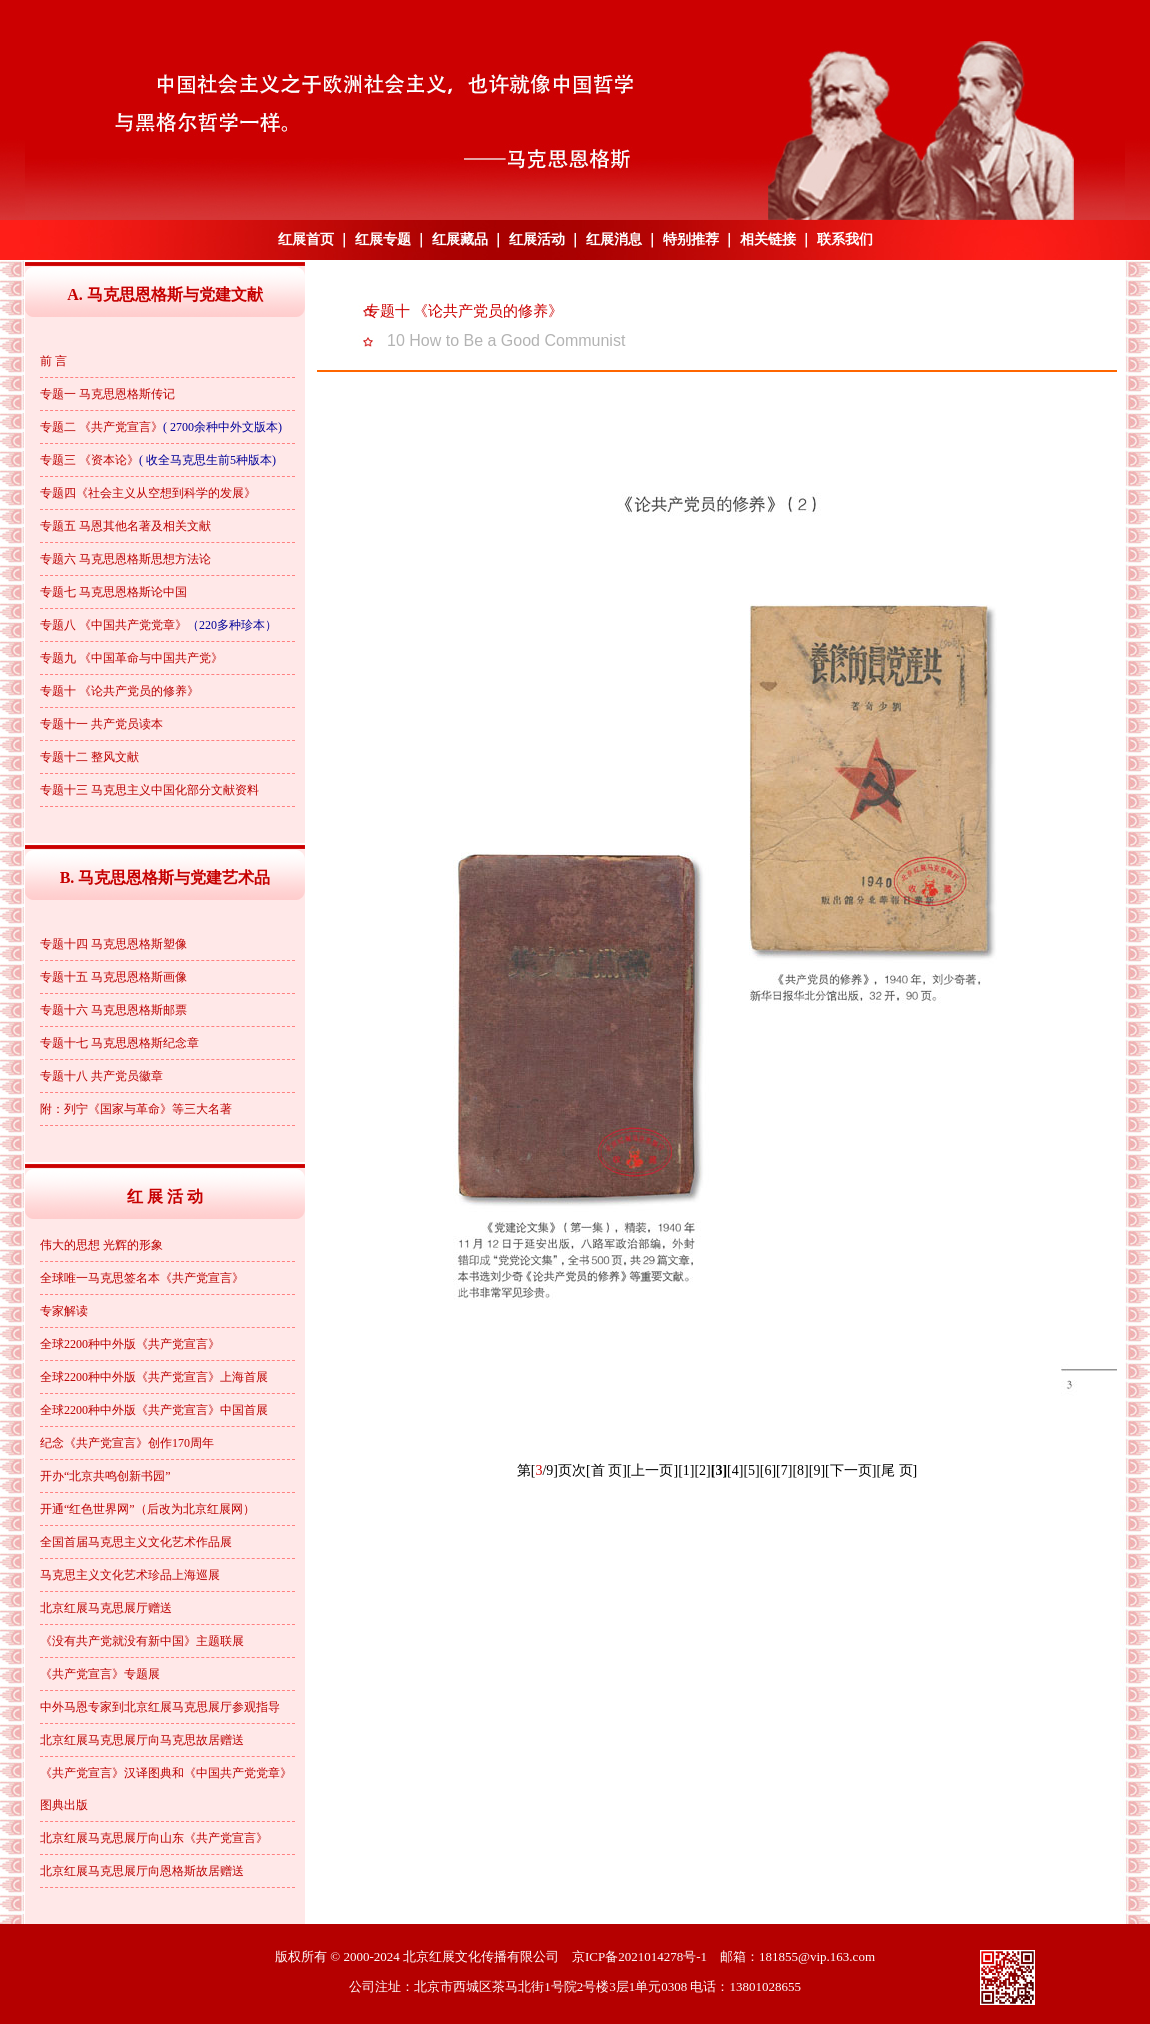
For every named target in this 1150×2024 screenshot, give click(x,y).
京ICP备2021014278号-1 (639, 1956)
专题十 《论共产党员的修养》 (119, 691)
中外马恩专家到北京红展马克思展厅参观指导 (160, 1707)
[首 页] (606, 1470)
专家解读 (64, 1311)
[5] (751, 1470)
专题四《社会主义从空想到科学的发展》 (148, 493)
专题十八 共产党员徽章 (101, 1076)
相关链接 (768, 239)
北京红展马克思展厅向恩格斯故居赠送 (142, 1871)
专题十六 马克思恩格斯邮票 (113, 1010)
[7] (784, 1470)
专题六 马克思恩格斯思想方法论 (125, 559)
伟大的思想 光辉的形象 (101, 1245)
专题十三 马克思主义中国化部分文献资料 (149, 790)
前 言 (53, 361)
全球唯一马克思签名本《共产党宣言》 (142, 1278)
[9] (817, 1470)
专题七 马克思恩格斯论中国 (113, 592)
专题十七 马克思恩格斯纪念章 (119, 1043)
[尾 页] (896, 1470)
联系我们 (845, 239)
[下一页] (850, 1470)
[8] (800, 1470)
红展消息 (614, 239)
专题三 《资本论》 (89, 460)
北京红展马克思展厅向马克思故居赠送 (142, 1740)
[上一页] (652, 1470)
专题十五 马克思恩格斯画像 (113, 977)
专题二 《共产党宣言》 (101, 427)
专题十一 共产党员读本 (101, 724)
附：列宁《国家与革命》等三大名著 (136, 1109)
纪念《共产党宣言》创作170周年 (127, 1443)
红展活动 (537, 239)
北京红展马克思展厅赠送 (106, 1608)
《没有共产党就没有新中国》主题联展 (142, 1641)
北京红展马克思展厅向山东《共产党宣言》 (154, 1838)
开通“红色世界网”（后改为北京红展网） (147, 1509)
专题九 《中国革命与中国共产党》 (131, 658)
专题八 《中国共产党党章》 (113, 625)
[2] (702, 1470)
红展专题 (383, 239)
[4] (735, 1470)
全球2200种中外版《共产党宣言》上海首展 (154, 1377)
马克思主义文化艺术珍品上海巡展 (130, 1575)
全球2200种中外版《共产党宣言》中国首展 (154, 1410)
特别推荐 (691, 239)
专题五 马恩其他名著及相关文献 (125, 526)
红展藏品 (460, 239)
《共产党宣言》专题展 (100, 1674)
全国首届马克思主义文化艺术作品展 (136, 1542)
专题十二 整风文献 (89, 757)
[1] (686, 1470)
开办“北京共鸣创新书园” (105, 1476)
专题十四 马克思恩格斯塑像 (113, 944)
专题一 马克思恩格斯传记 (107, 394)
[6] (768, 1470)
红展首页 (306, 239)
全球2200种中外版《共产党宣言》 (130, 1344)
